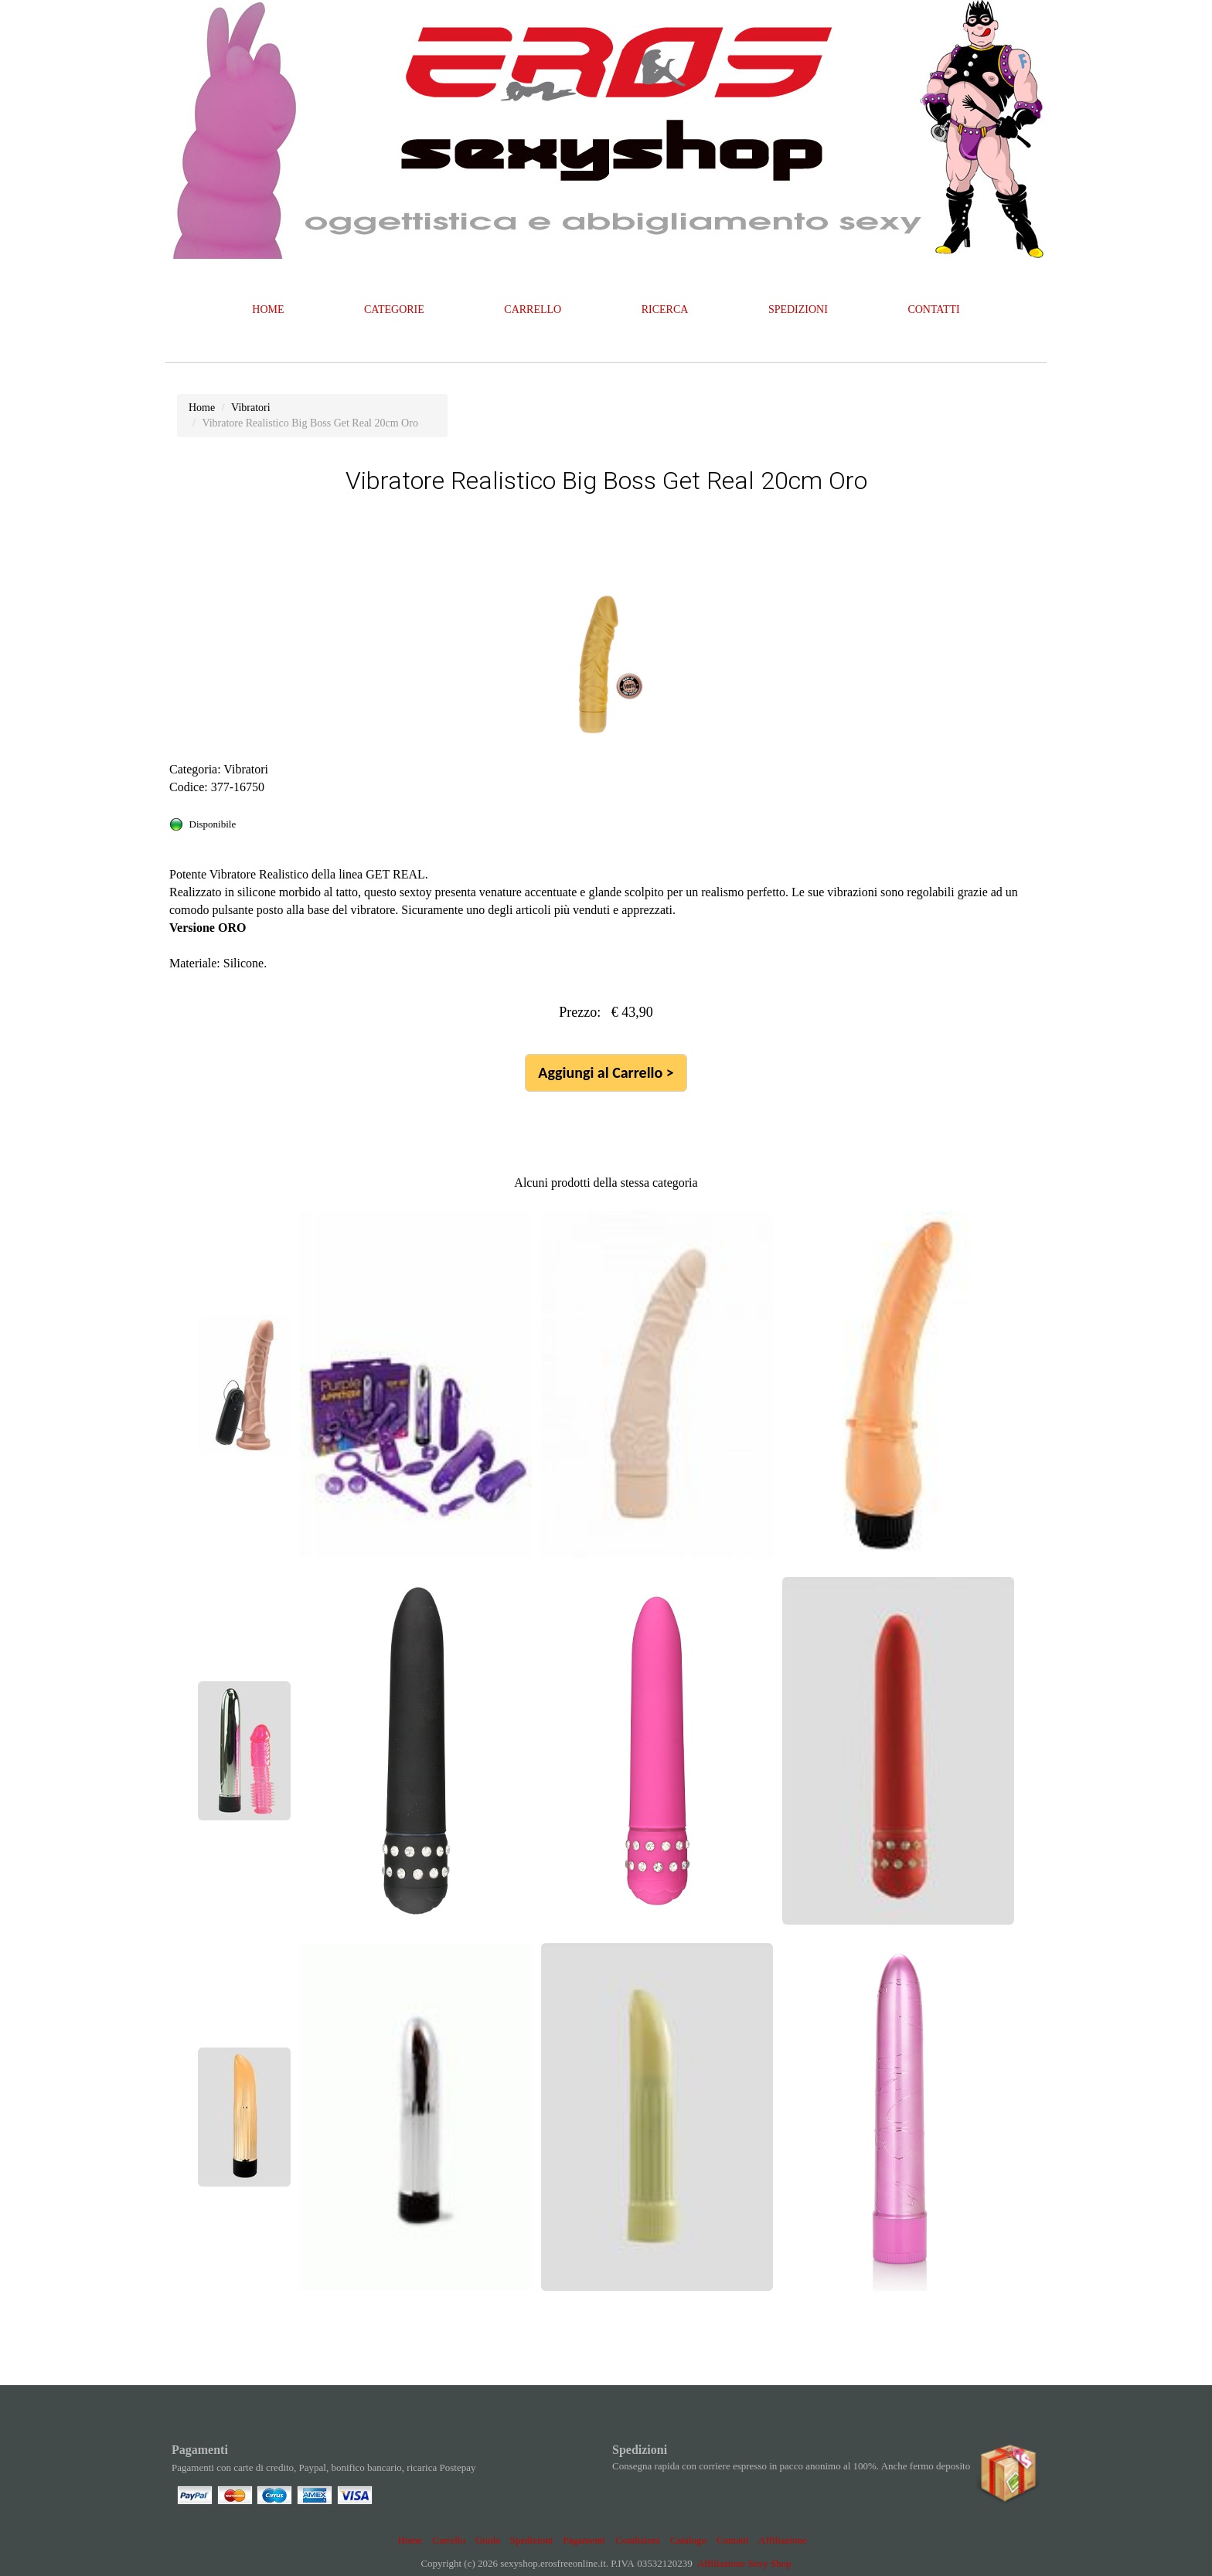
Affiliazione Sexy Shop (744, 2563)
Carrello (448, 2540)
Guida (487, 2540)
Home (410, 2540)
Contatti (733, 2540)
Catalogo (688, 2540)
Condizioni (637, 2540)
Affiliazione (782, 2540)
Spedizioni (531, 2540)
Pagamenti (584, 2540)
